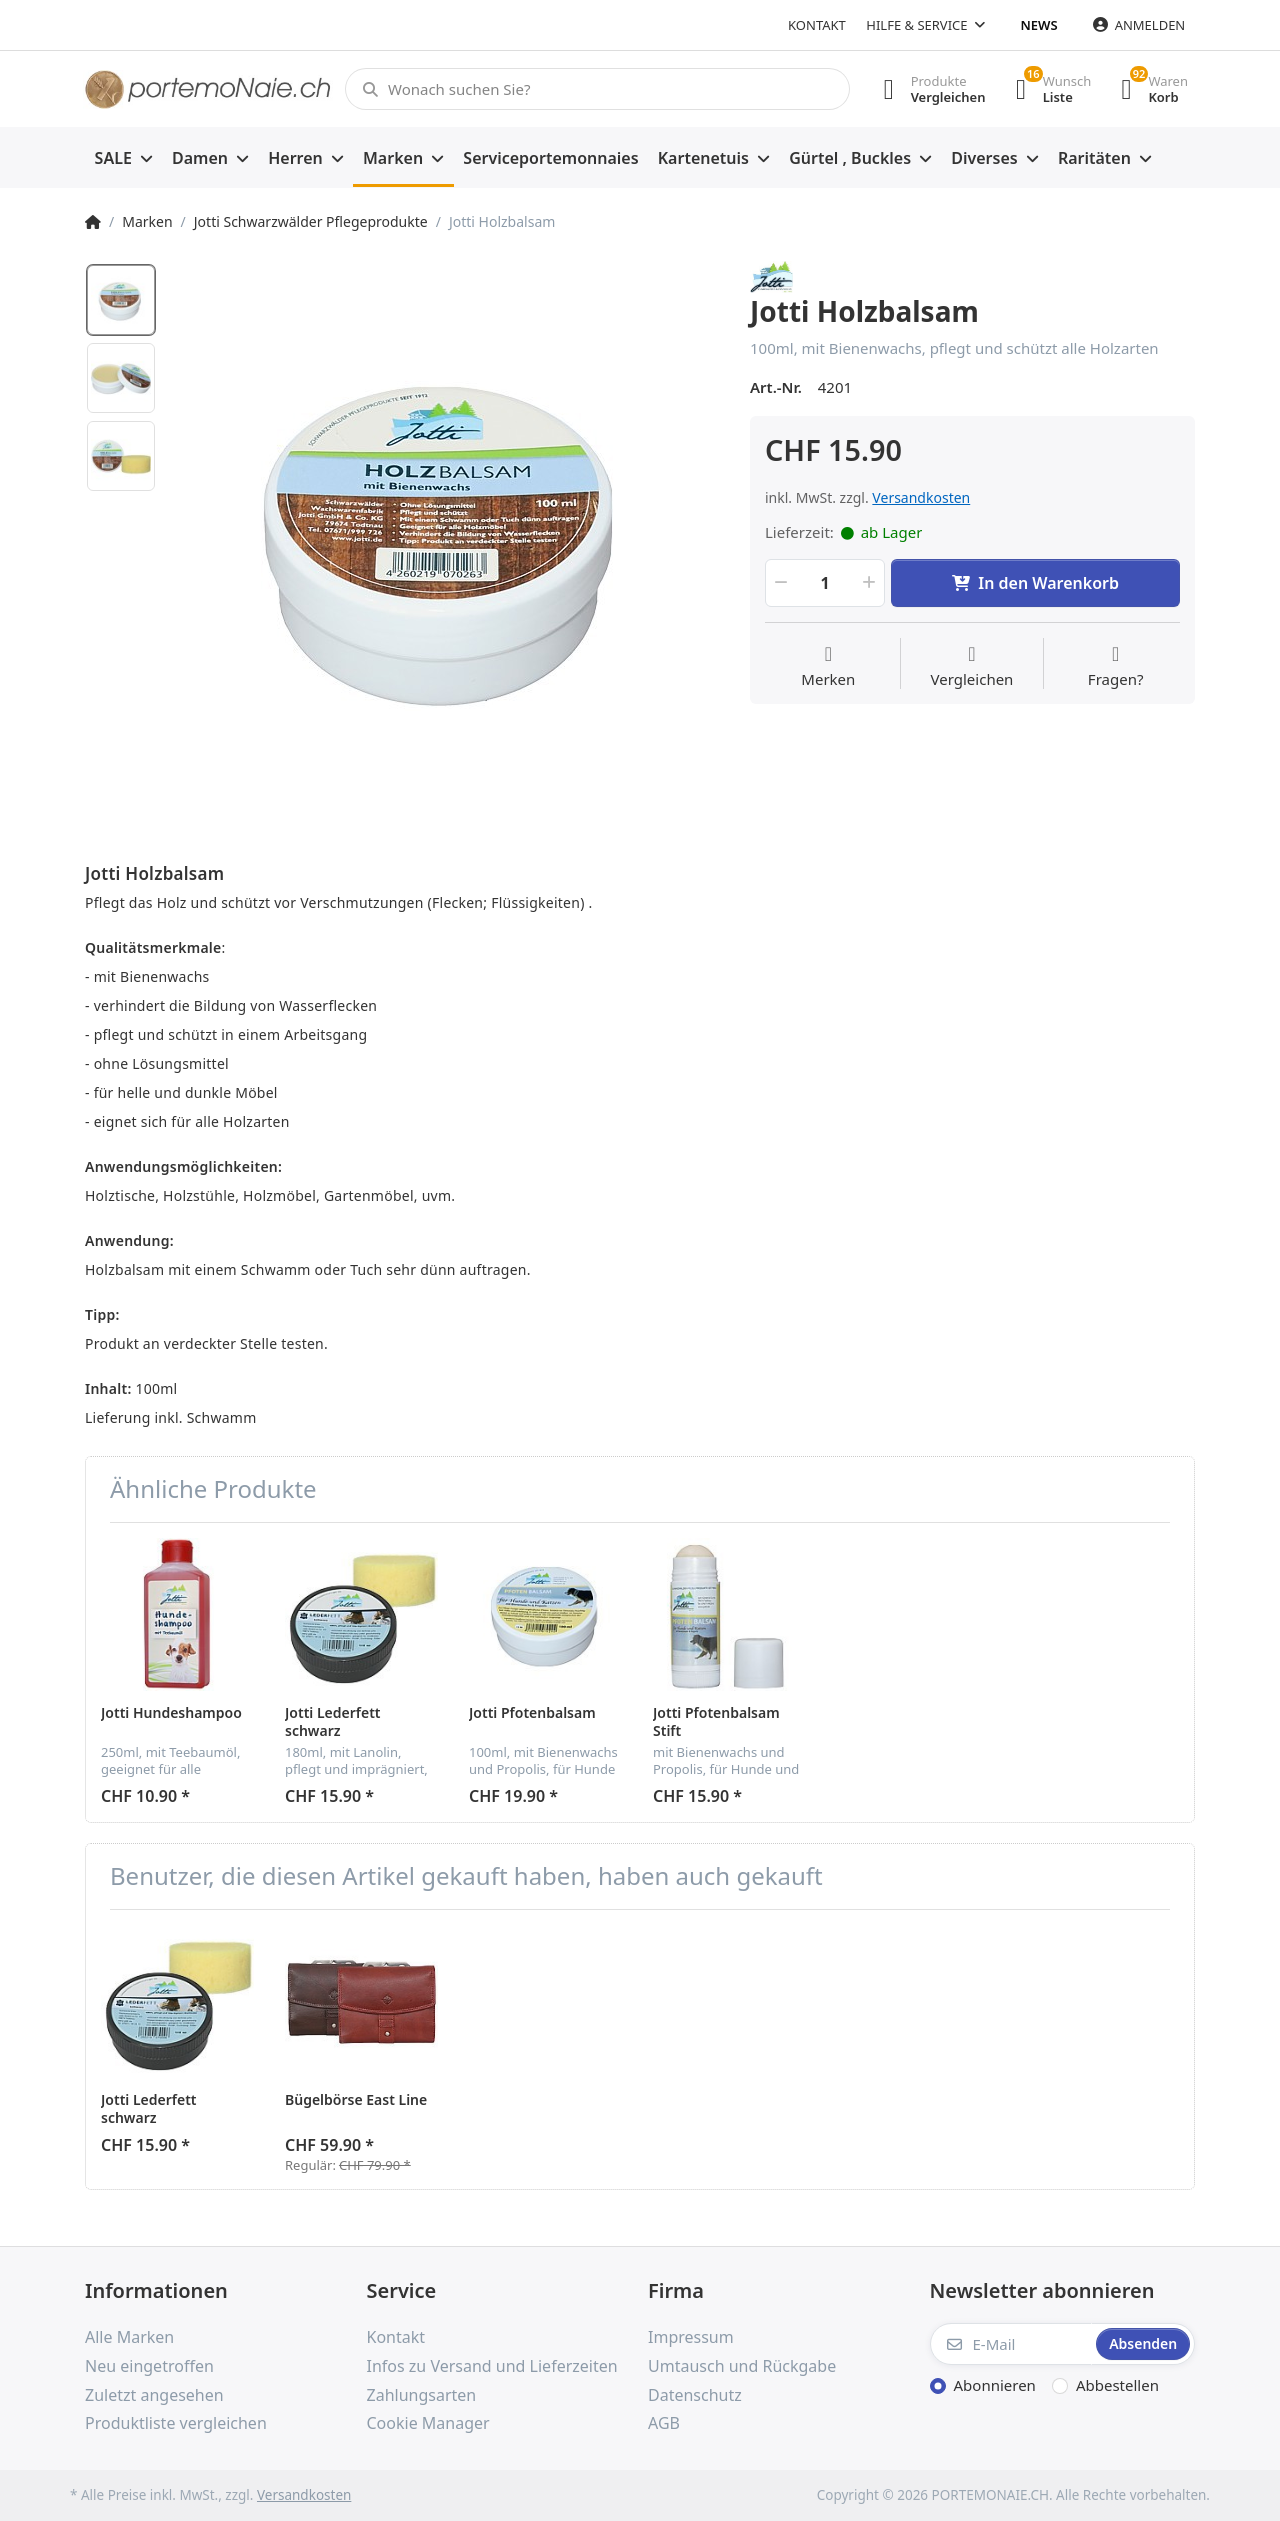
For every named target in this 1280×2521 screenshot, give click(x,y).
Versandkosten (921, 497)
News (1039, 25)
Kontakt (817, 25)
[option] (446, 534)
